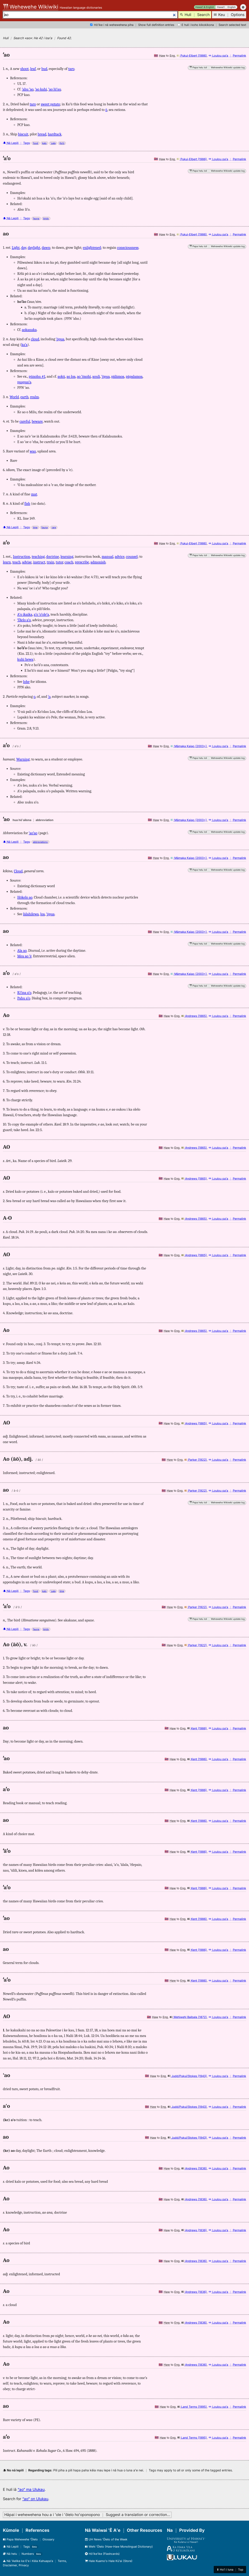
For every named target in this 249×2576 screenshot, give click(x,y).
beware (37, 421)
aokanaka (29, 329)
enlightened (92, 247)
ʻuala (53, 143)
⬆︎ (230, 2569)
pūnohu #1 (37, 376)
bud (44, 69)
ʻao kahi (41, 89)
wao (33, 451)
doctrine (52, 556)
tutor (59, 562)
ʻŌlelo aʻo (24, 620)
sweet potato (50, 104)
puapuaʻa (24, 382)
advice (119, 556)
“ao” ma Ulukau (31, 2489)
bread (42, 134)
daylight (34, 247)
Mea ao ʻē (24, 956)
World (14, 397)
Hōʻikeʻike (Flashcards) (102, 2554)
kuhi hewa (25, 659)
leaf (33, 69)
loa (42, 914)
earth (24, 397)
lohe (26, 681)
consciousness (128, 247)
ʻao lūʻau (54, 89)
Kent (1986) (197, 1728)
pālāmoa (117, 376)
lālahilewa (31, 914)
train (50, 562)
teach (16, 562)
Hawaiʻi (221, 7)
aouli (96, 376)
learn (7, 562)
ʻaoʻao (33, 833)
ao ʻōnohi (84, 376)
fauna (36, 218)
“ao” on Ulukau (35, 2499)
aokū (61, 376)
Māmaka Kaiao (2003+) (189, 746)
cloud (35, 339)
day (23, 247)
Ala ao (22, 950)
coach (69, 562)
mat (34, 494)
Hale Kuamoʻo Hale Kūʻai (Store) (108, 2561)
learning (66, 556)
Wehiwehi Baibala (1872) (188, 2017)
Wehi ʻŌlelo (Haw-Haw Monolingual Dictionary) (119, 2546)
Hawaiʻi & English (204, 7)
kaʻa (24, 344)
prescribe (82, 562)
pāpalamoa (134, 376)
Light (16, 247)
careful (25, 421)
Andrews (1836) (194, 2168)
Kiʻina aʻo (24, 992)
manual (107, 556)
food (35, 143)
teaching (38, 556)
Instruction (21, 556)
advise (27, 562)
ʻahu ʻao (28, 89)
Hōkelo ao (24, 897)
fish (27, 503)
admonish (98, 562)
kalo (44, 143)
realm (34, 397)
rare (54, 527)
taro (71, 69)
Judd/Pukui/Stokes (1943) (187, 2076)
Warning (23, 759)
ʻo (49, 696)
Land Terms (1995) (192, 2406)
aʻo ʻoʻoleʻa (41, 614)
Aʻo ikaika (24, 614)
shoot (24, 69)
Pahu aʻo (23, 998)
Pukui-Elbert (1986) (192, 55)
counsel (132, 556)
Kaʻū (62, 143)
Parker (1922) (195, 1459)
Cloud (18, 871)
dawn (46, 247)
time (35, 527)
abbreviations (40, 842)
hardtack (55, 134)
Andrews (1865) (194, 1016)
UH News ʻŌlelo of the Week (106, 2539)
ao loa (71, 376)
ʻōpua (60, 339)
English (232, 7)
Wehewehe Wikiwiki (30, 7)
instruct (39, 562)
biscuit (23, 134)
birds (46, 218)
